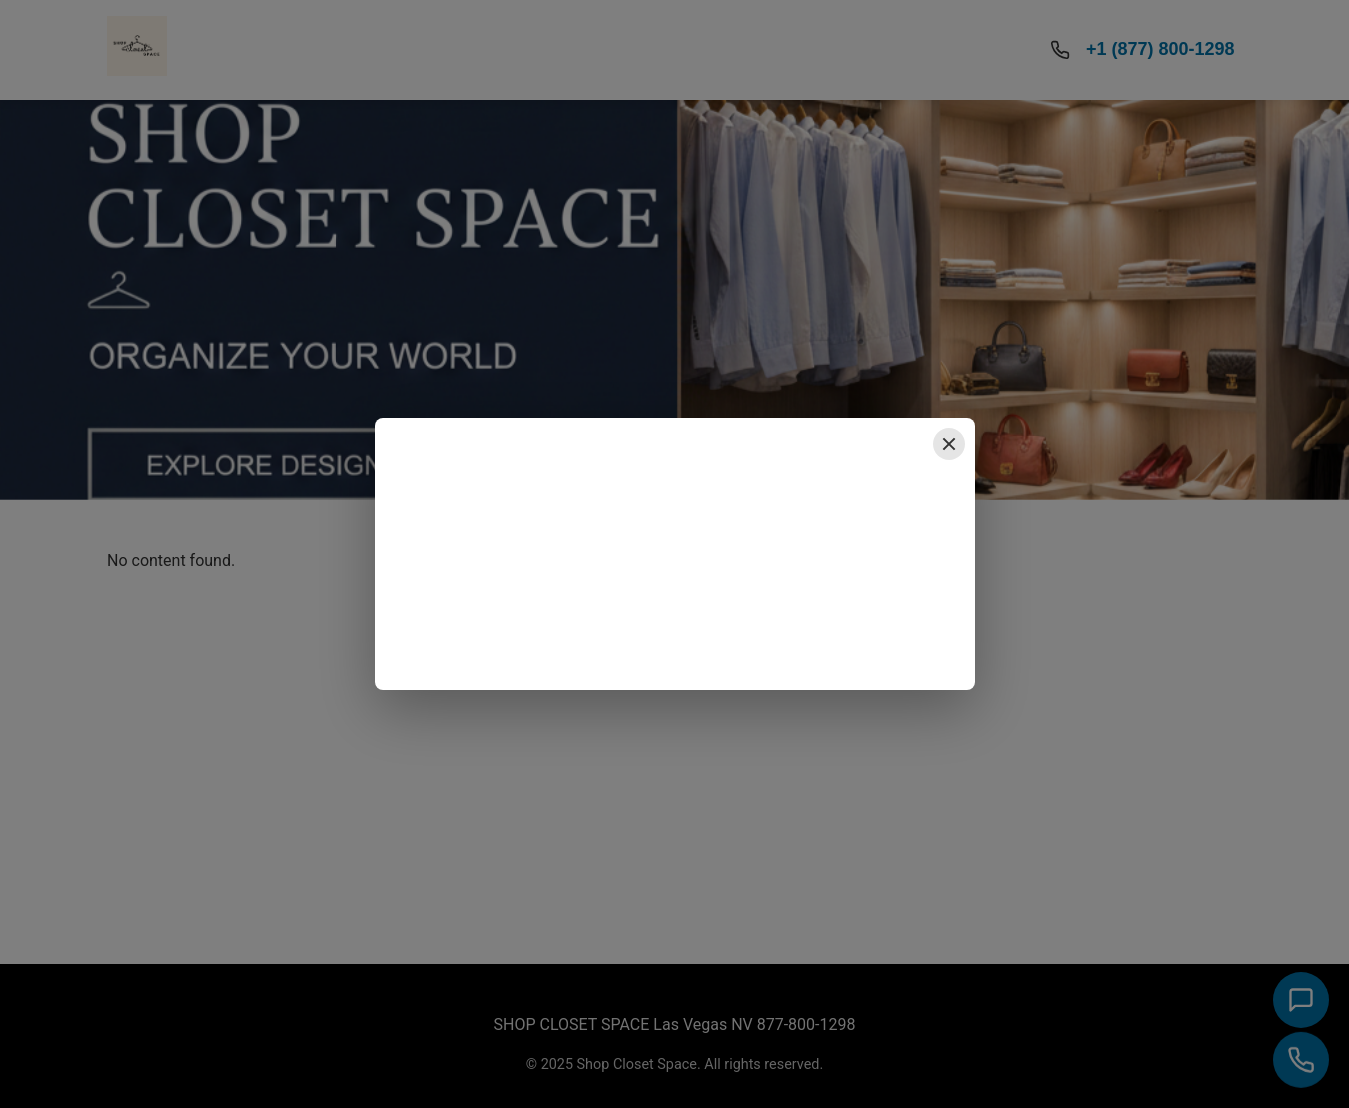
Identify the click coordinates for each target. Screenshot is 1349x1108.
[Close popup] (949, 444)
